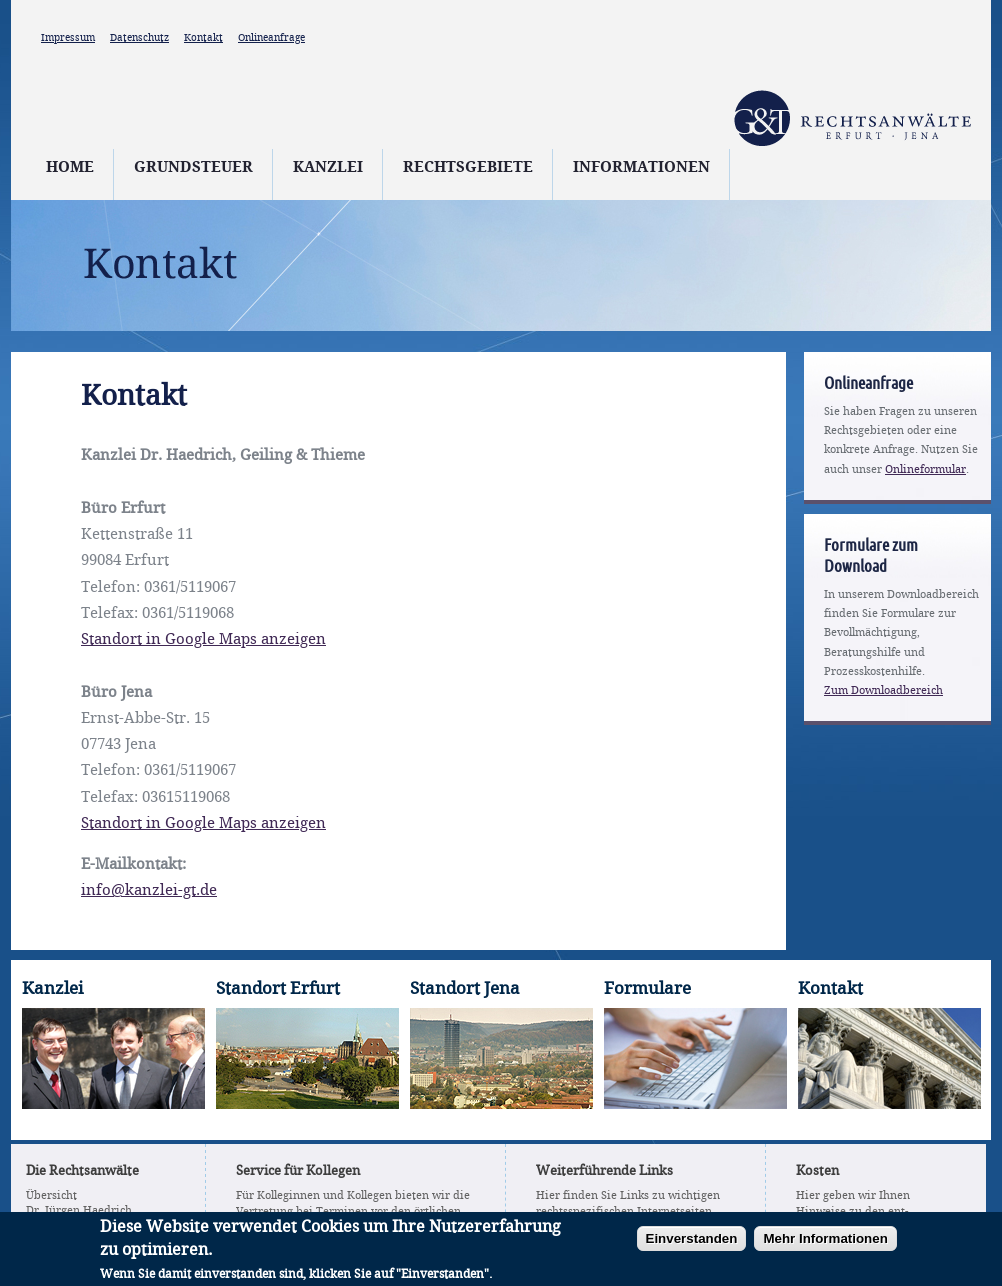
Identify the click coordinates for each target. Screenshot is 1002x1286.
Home (70, 168)
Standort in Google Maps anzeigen (203, 640)
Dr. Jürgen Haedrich (79, 1211)
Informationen (641, 168)
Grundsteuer (193, 168)
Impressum (68, 38)
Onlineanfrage (271, 38)
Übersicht (51, 1196)
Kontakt (203, 38)
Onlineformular (925, 470)
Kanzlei (328, 168)
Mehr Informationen (825, 1244)
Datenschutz (139, 38)
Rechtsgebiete (468, 168)
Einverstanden (692, 1244)
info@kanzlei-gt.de (149, 891)
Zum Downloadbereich (883, 691)
